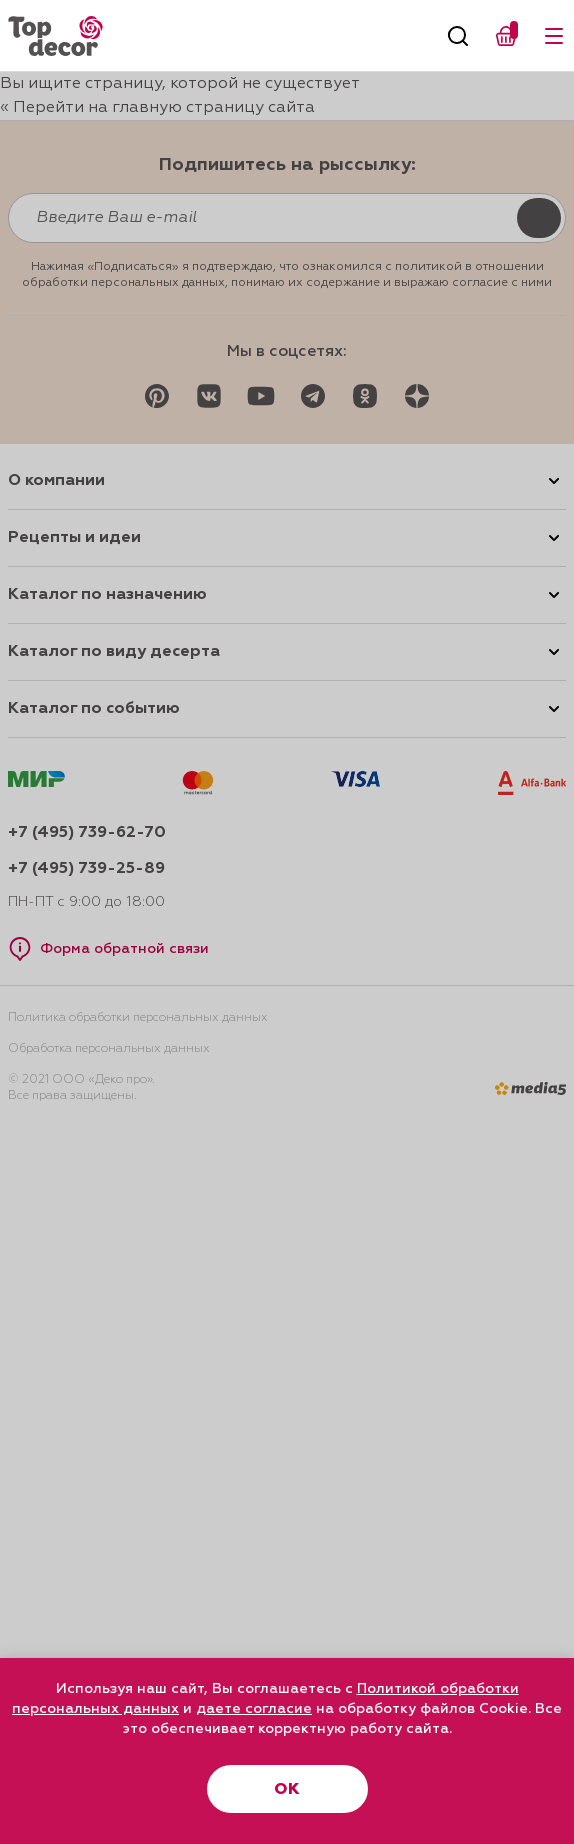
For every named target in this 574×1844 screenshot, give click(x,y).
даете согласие (254, 1709)
